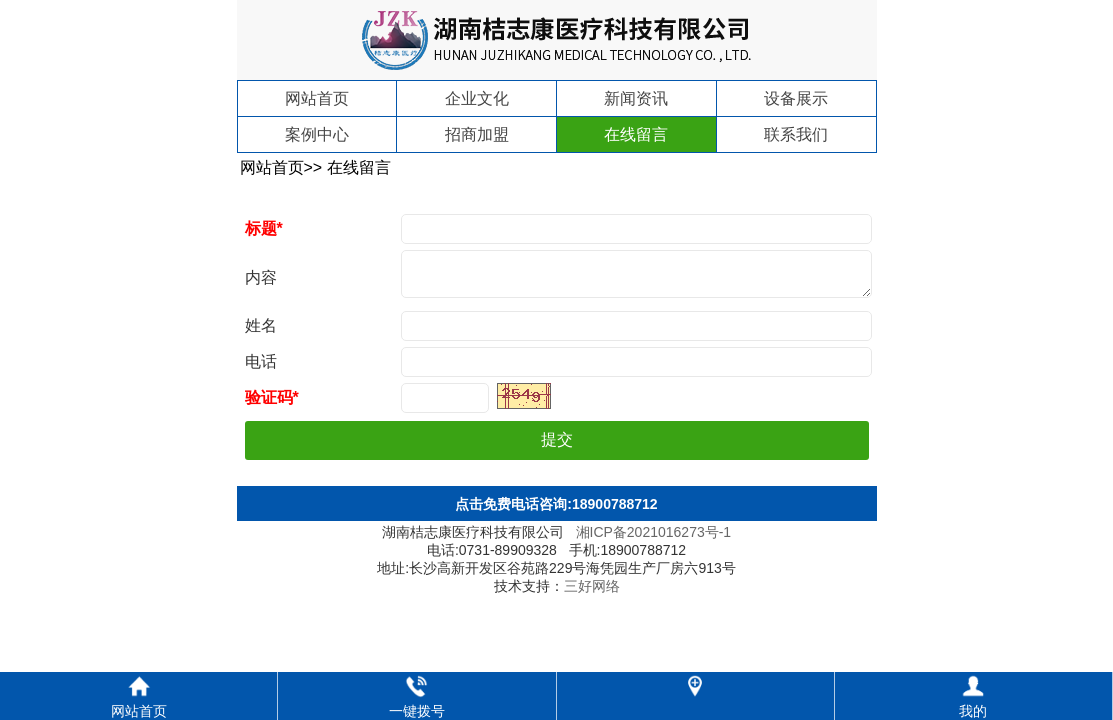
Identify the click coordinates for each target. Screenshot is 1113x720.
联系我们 (796, 134)
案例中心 (317, 134)
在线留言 (636, 134)
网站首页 (317, 98)
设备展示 (796, 98)
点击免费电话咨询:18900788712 (556, 512)
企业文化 (477, 98)
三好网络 (592, 594)
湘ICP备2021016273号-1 (654, 540)
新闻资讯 (636, 98)
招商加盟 (477, 134)
